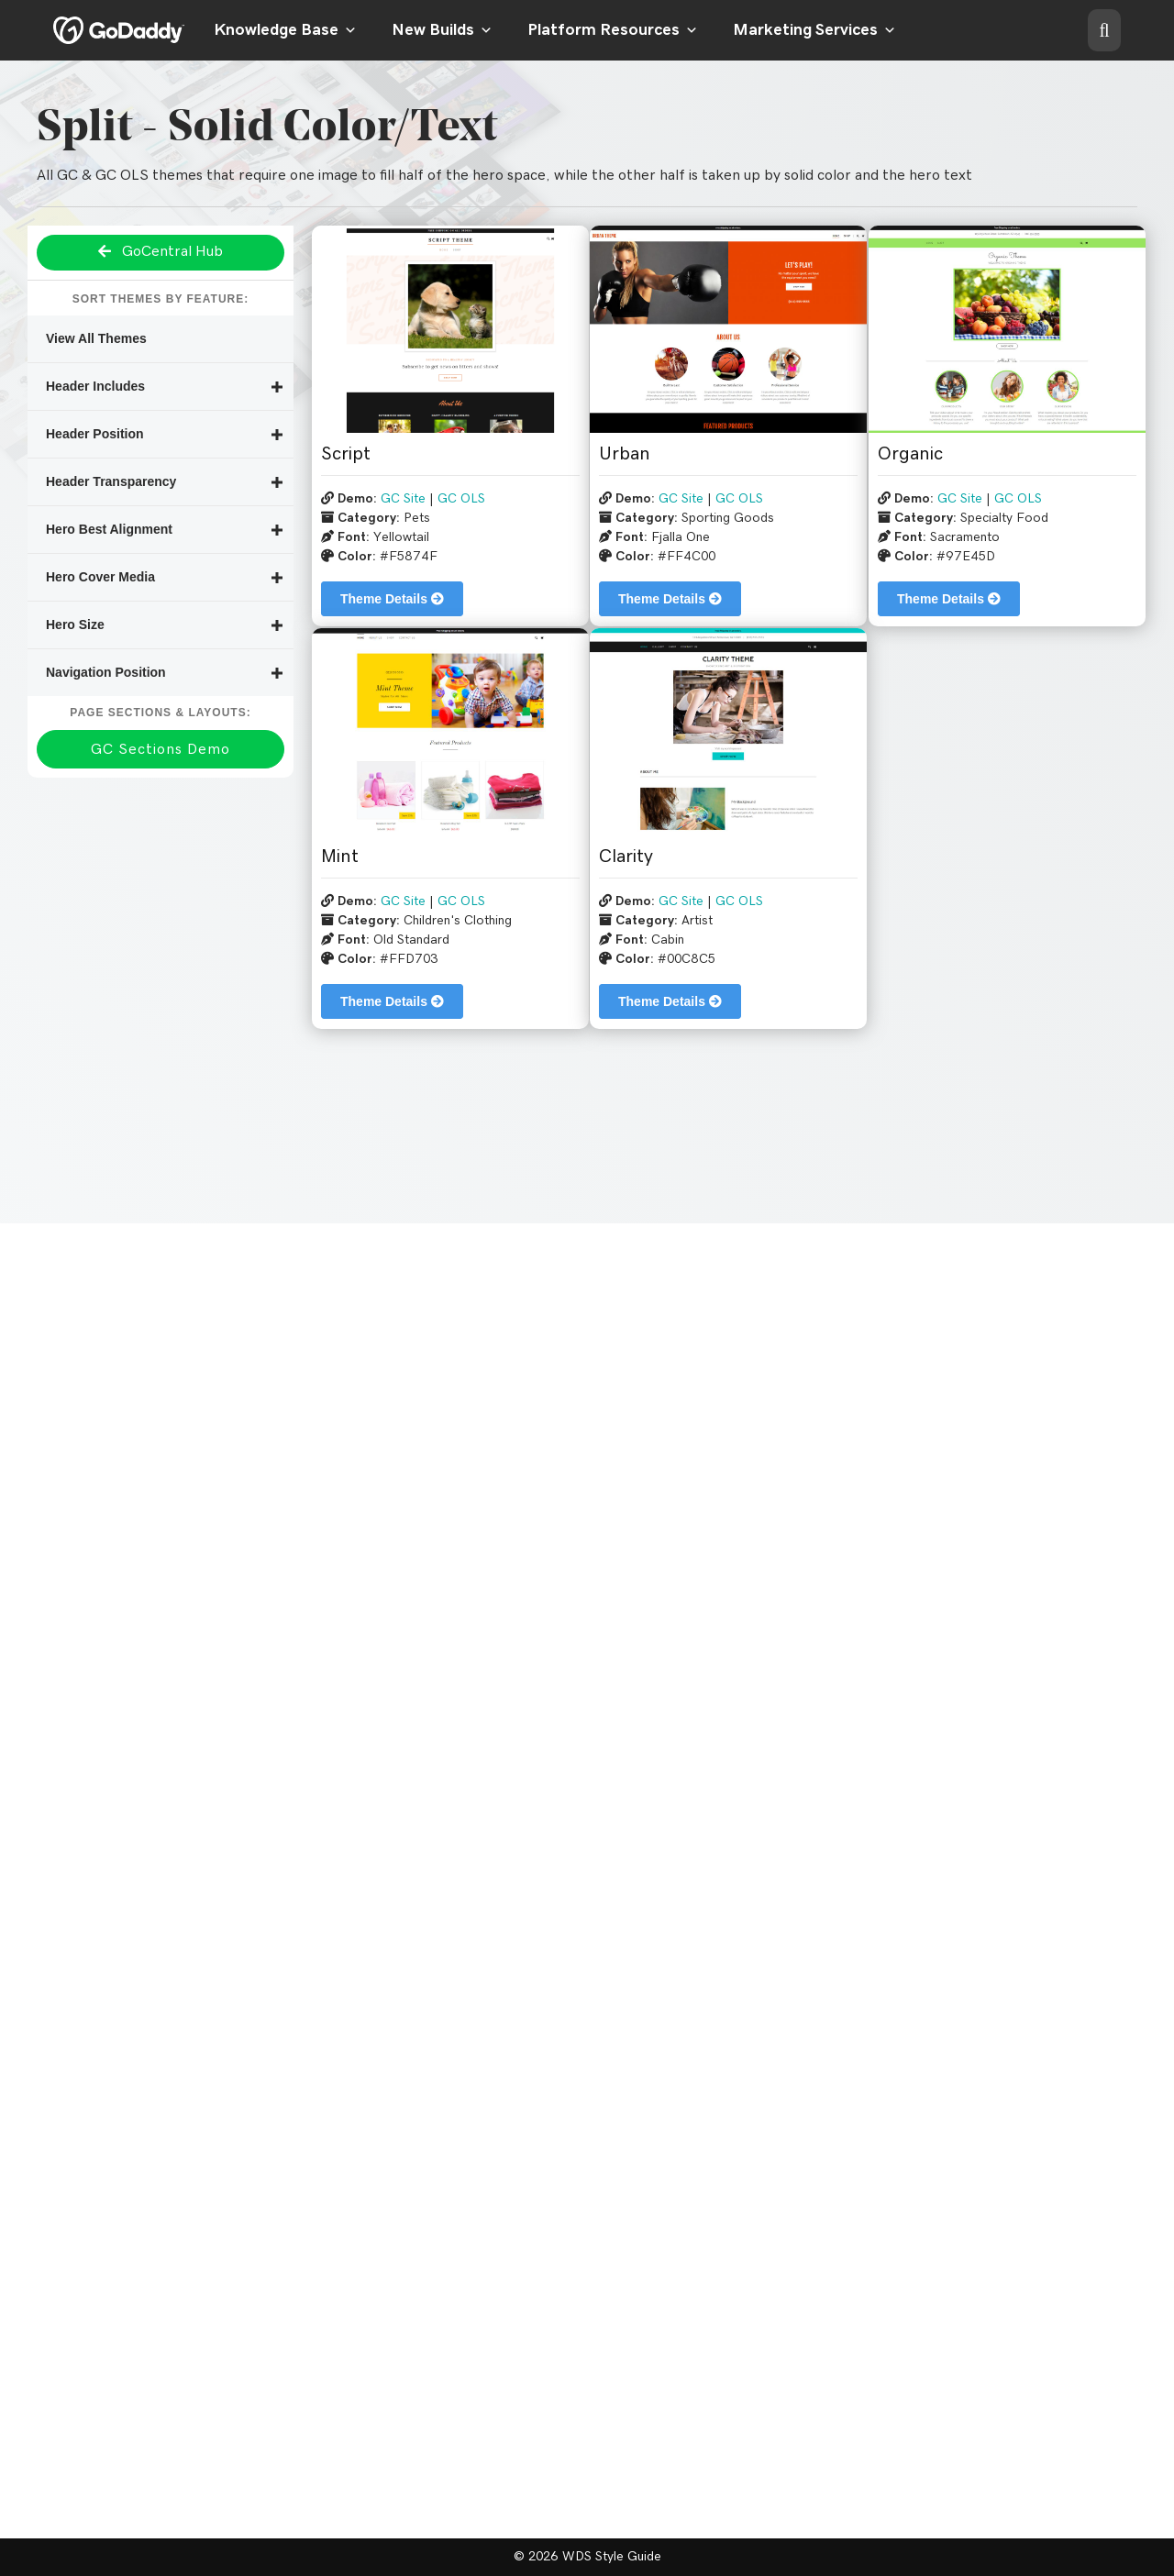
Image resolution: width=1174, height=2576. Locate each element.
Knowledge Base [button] (285, 30)
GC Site (403, 498)
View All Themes (96, 338)
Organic (910, 454)
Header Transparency (111, 481)
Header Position (95, 433)
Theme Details (392, 598)
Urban (624, 454)
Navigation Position (106, 672)
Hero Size (75, 624)
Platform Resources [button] (612, 30)
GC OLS (461, 498)
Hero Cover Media (100, 576)
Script (346, 454)
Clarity (626, 856)
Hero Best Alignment (109, 529)
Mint (340, 856)
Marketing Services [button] (814, 30)
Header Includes (95, 386)
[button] (1104, 30)
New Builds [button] (442, 30)
